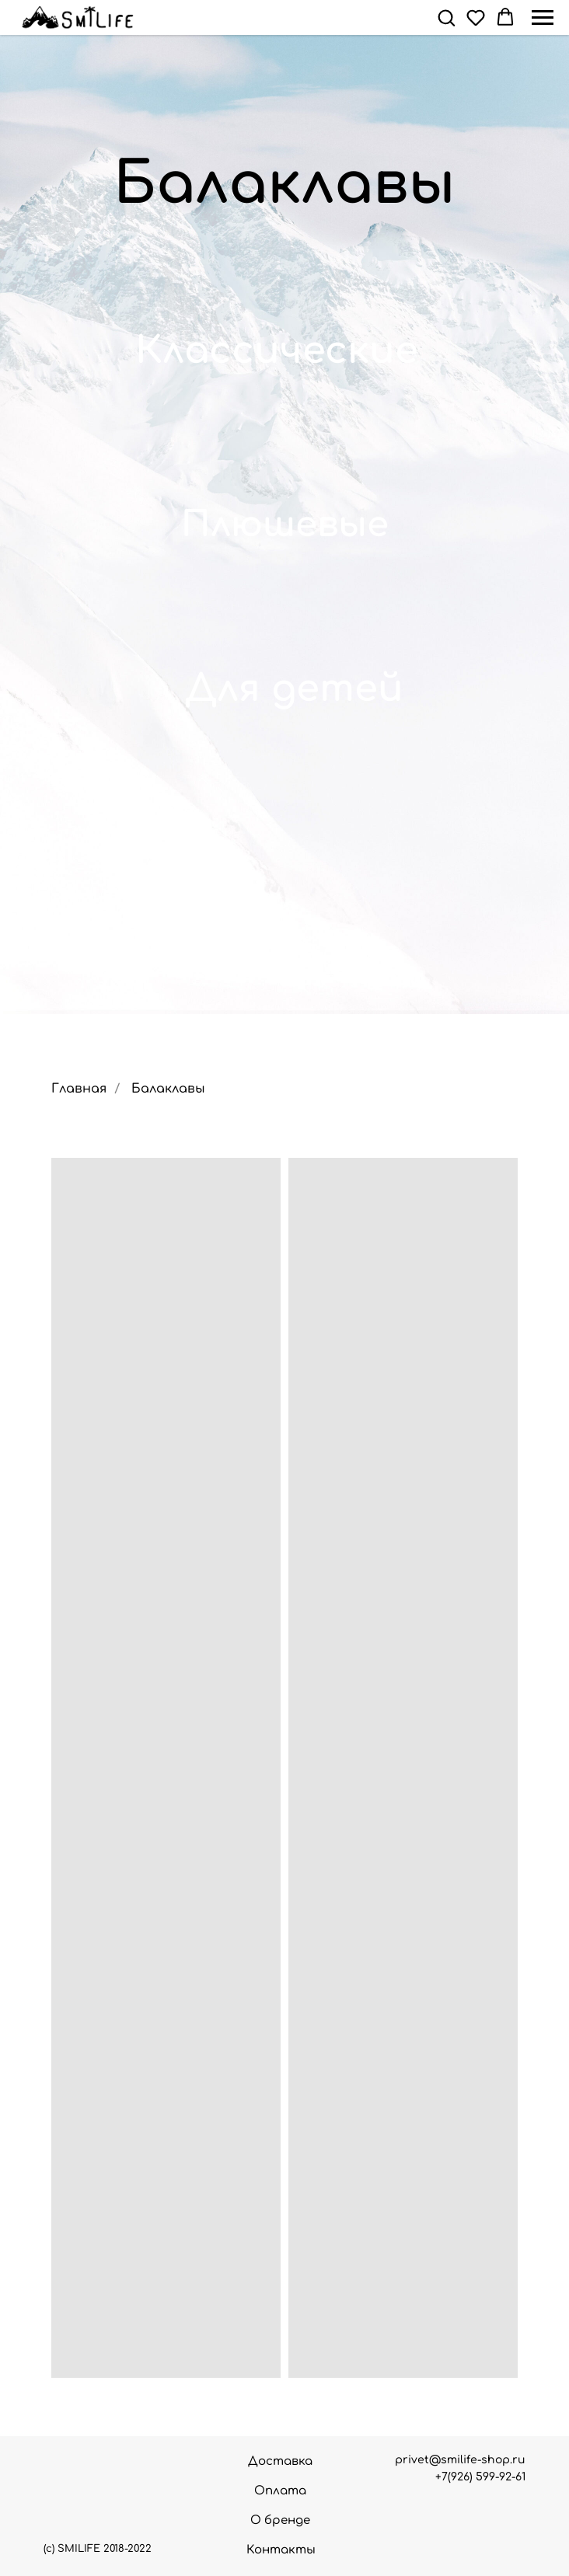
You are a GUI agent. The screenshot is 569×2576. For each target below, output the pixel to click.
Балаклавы (168, 1089)
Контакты (281, 2550)
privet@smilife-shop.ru (460, 2460)
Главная (78, 1089)
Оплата (280, 2491)
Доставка (280, 2461)
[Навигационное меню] (542, 18)
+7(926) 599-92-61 (480, 2477)
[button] (446, 17)
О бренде (280, 2520)
